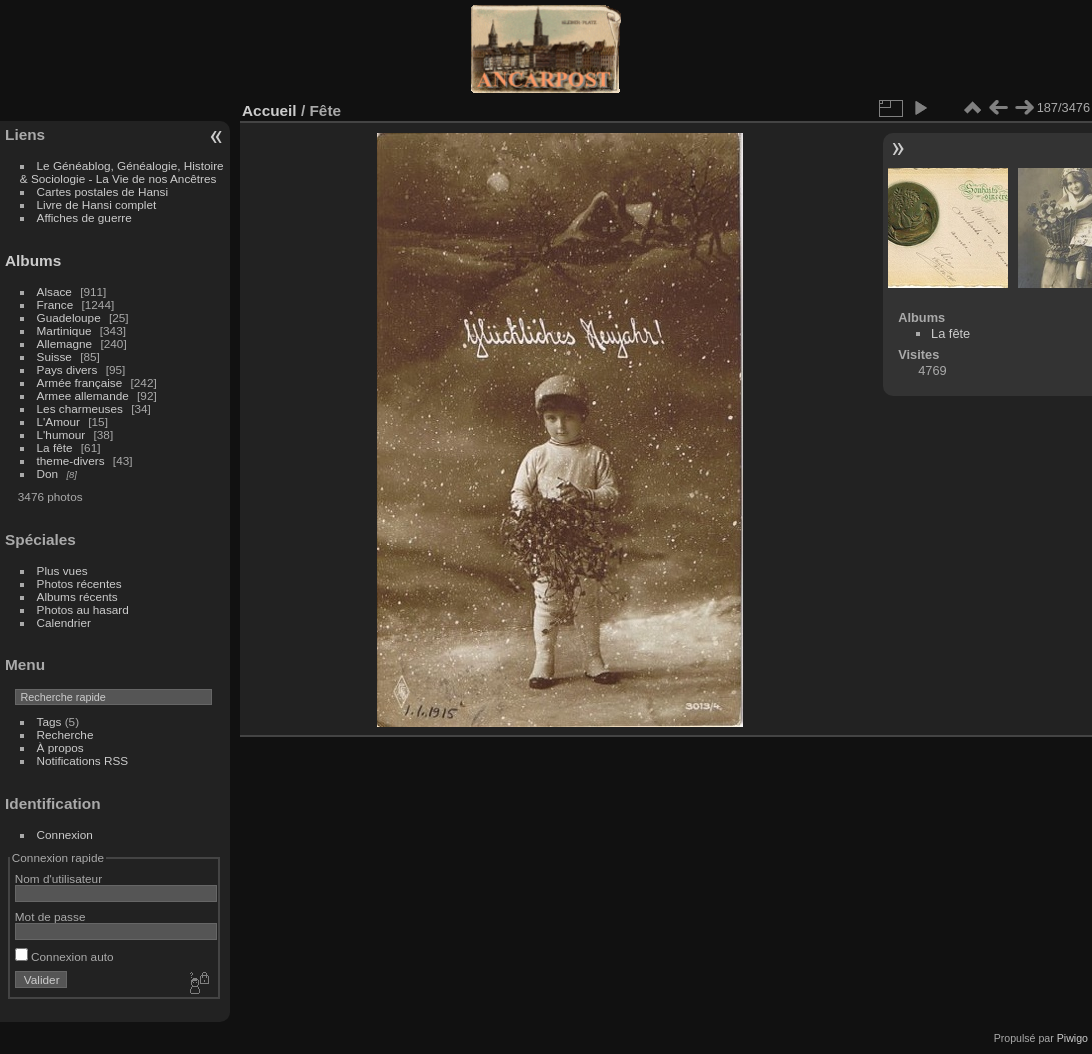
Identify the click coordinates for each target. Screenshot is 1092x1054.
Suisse (54, 356)
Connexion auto (64, 956)
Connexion (65, 834)
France (55, 304)
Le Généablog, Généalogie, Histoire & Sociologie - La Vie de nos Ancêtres (122, 172)
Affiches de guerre (84, 217)
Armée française (80, 382)
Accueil (269, 110)
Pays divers (67, 369)
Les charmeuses (80, 408)
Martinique (64, 330)
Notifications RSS (83, 760)
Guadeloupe (69, 317)
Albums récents (77, 596)
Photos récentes (79, 583)
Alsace (54, 291)
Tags (49, 721)
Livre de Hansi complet (97, 204)
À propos (60, 747)
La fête (55, 447)
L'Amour (58, 421)
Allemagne (65, 343)
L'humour (61, 434)
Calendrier (64, 622)
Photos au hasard (83, 609)
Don (48, 473)
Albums (33, 260)
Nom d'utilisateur (58, 878)
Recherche (65, 734)
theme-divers (71, 460)
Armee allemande (83, 395)
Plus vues (62, 570)
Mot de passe (50, 916)
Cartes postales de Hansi (102, 191)
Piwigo (1072, 1038)
